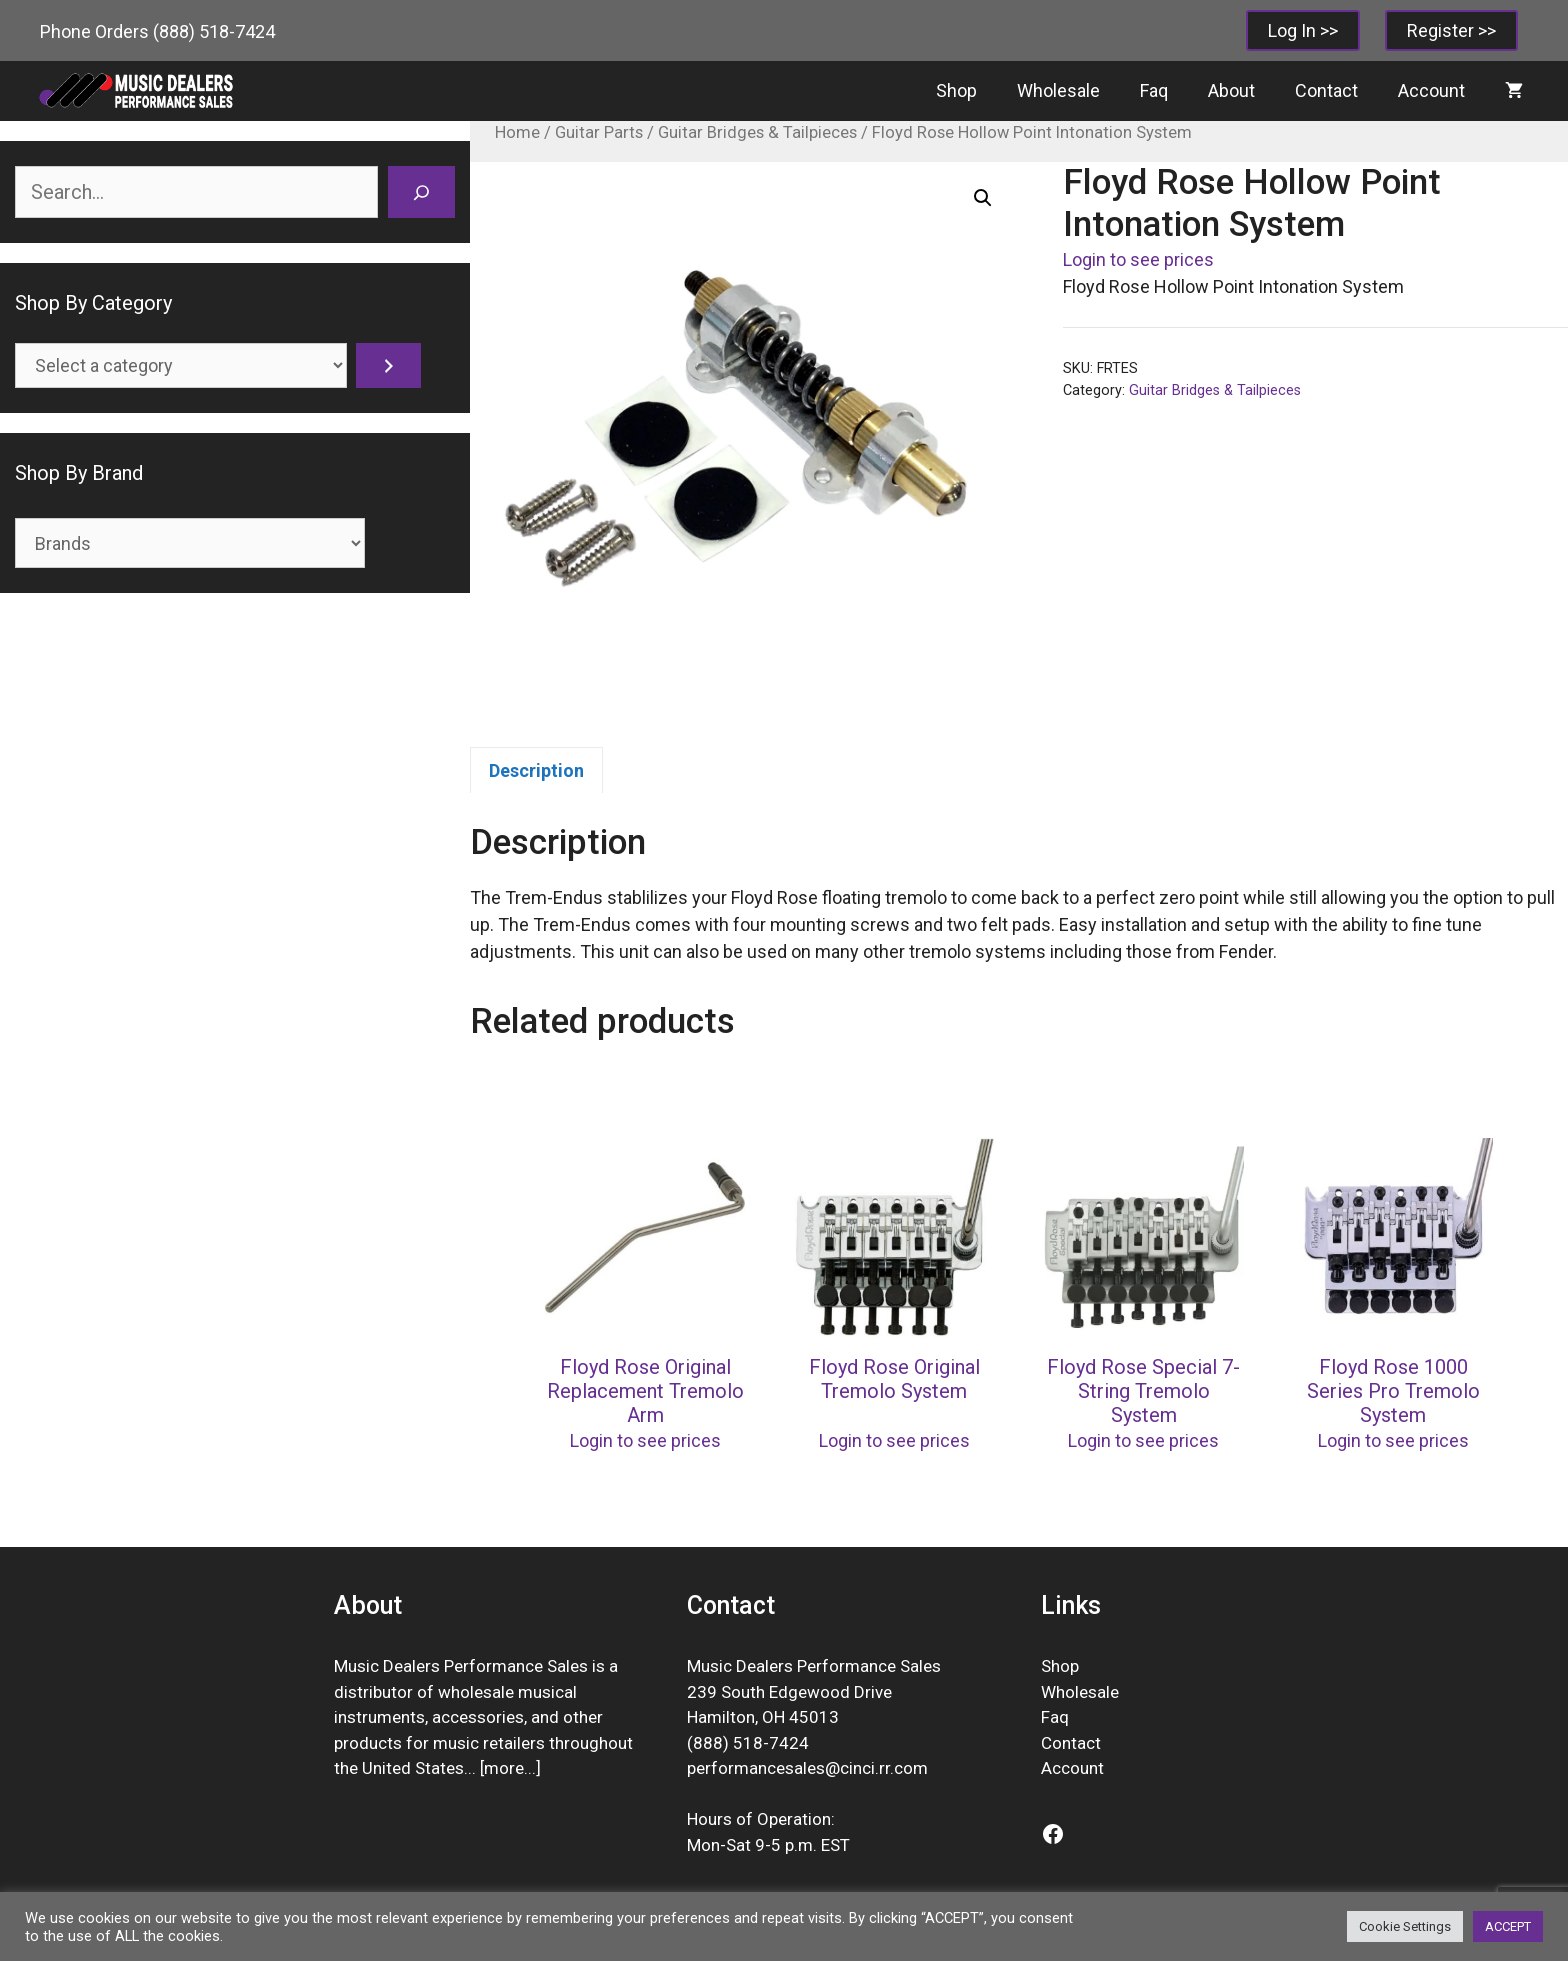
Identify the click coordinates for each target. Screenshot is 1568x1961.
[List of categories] (181, 365)
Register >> (1451, 30)
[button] (983, 198)
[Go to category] (388, 365)
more (504, 1768)
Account (1431, 90)
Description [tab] (536, 770)
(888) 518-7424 (214, 31)
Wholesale (1058, 90)
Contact (1326, 90)
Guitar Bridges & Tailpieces (757, 132)
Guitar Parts (599, 132)
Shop (956, 90)
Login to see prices (1138, 259)
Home (517, 132)
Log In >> (1303, 30)
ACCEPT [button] (1508, 1926)
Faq (1154, 90)
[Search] (421, 192)
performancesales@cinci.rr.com (807, 1768)
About (1231, 90)
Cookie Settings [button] (1405, 1926)
